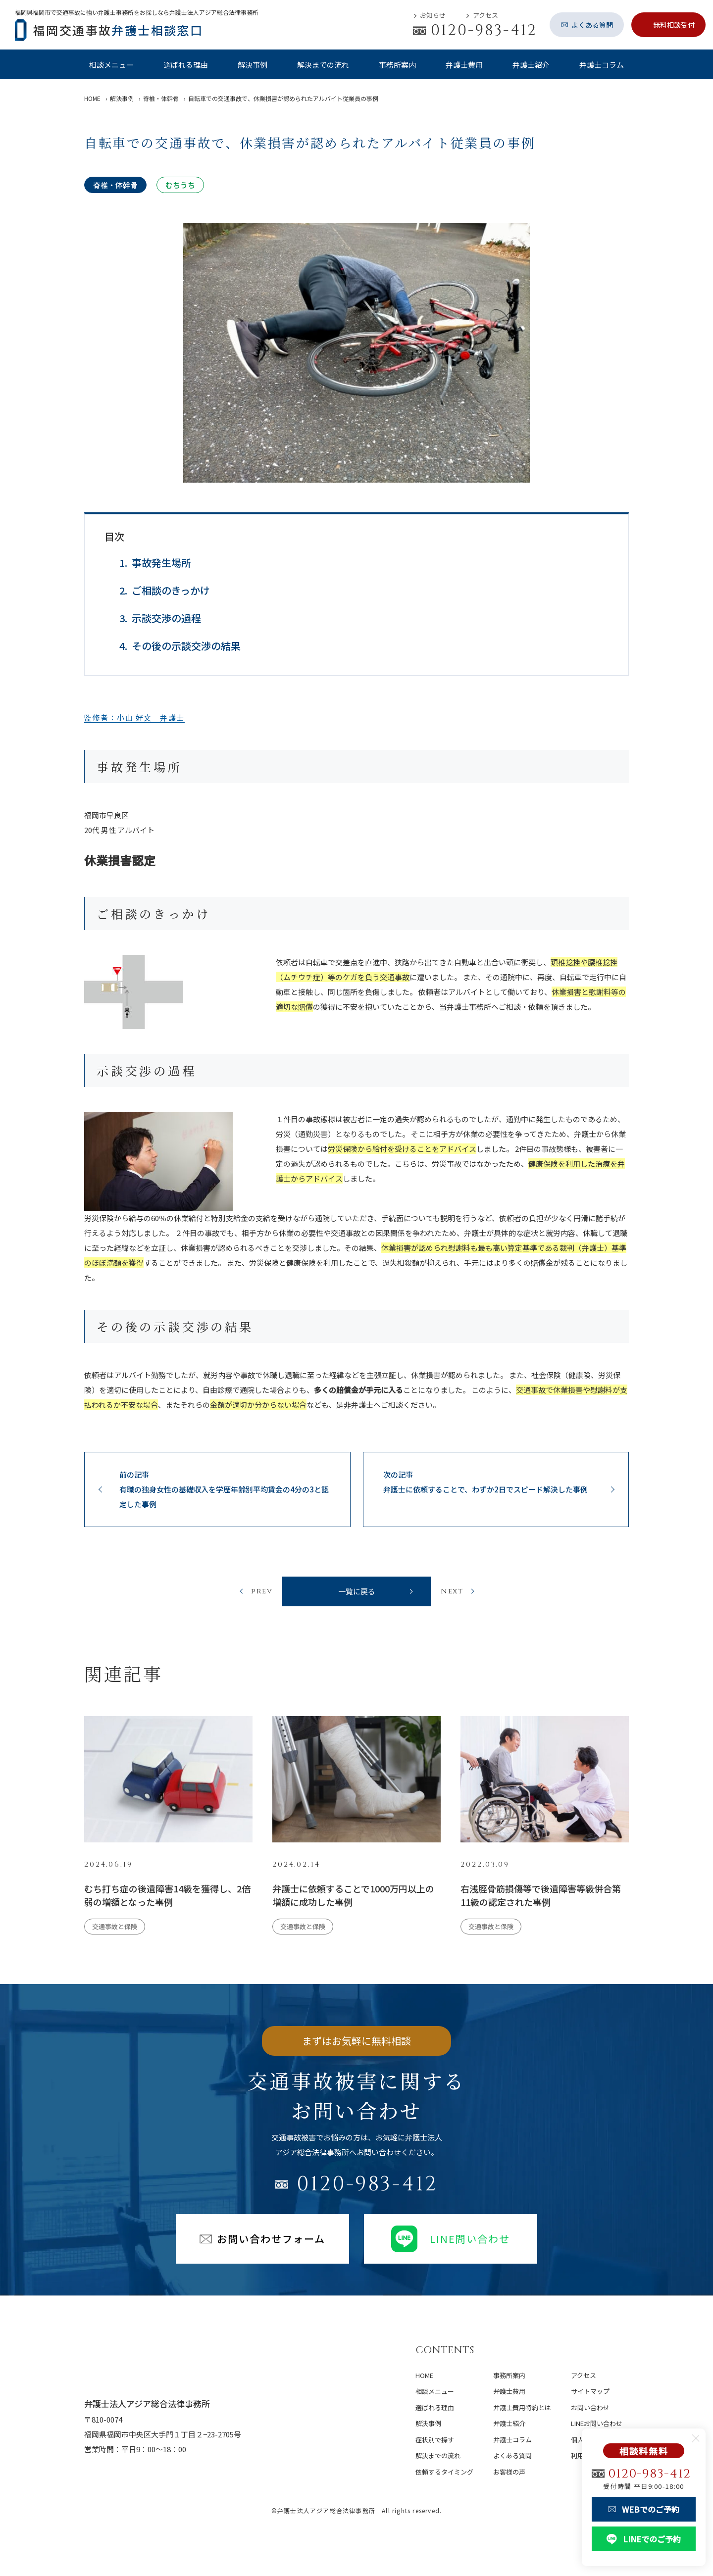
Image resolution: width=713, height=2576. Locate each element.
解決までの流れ (323, 64)
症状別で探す (434, 2439)
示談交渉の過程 (166, 618)
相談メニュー (111, 64)
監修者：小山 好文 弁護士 (134, 718)
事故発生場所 (161, 562)
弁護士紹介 (531, 64)
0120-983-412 (367, 2189)
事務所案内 (397, 64)
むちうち (180, 185)
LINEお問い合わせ (596, 2423)
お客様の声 (509, 2472)
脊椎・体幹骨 (115, 185)
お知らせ (433, 15)
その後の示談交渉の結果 (186, 646)
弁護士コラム (601, 64)
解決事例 (252, 64)
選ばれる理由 (185, 64)
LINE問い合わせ (450, 2243)
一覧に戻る (356, 1593)
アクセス (485, 15)
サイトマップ (590, 2391)
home (424, 2375)
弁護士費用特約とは (522, 2407)
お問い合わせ (590, 2407)
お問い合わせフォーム (262, 2243)
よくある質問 (512, 2455)
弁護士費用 (464, 64)
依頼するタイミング (444, 2472)
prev (261, 1593)
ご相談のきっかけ (171, 590)
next (452, 1593)
